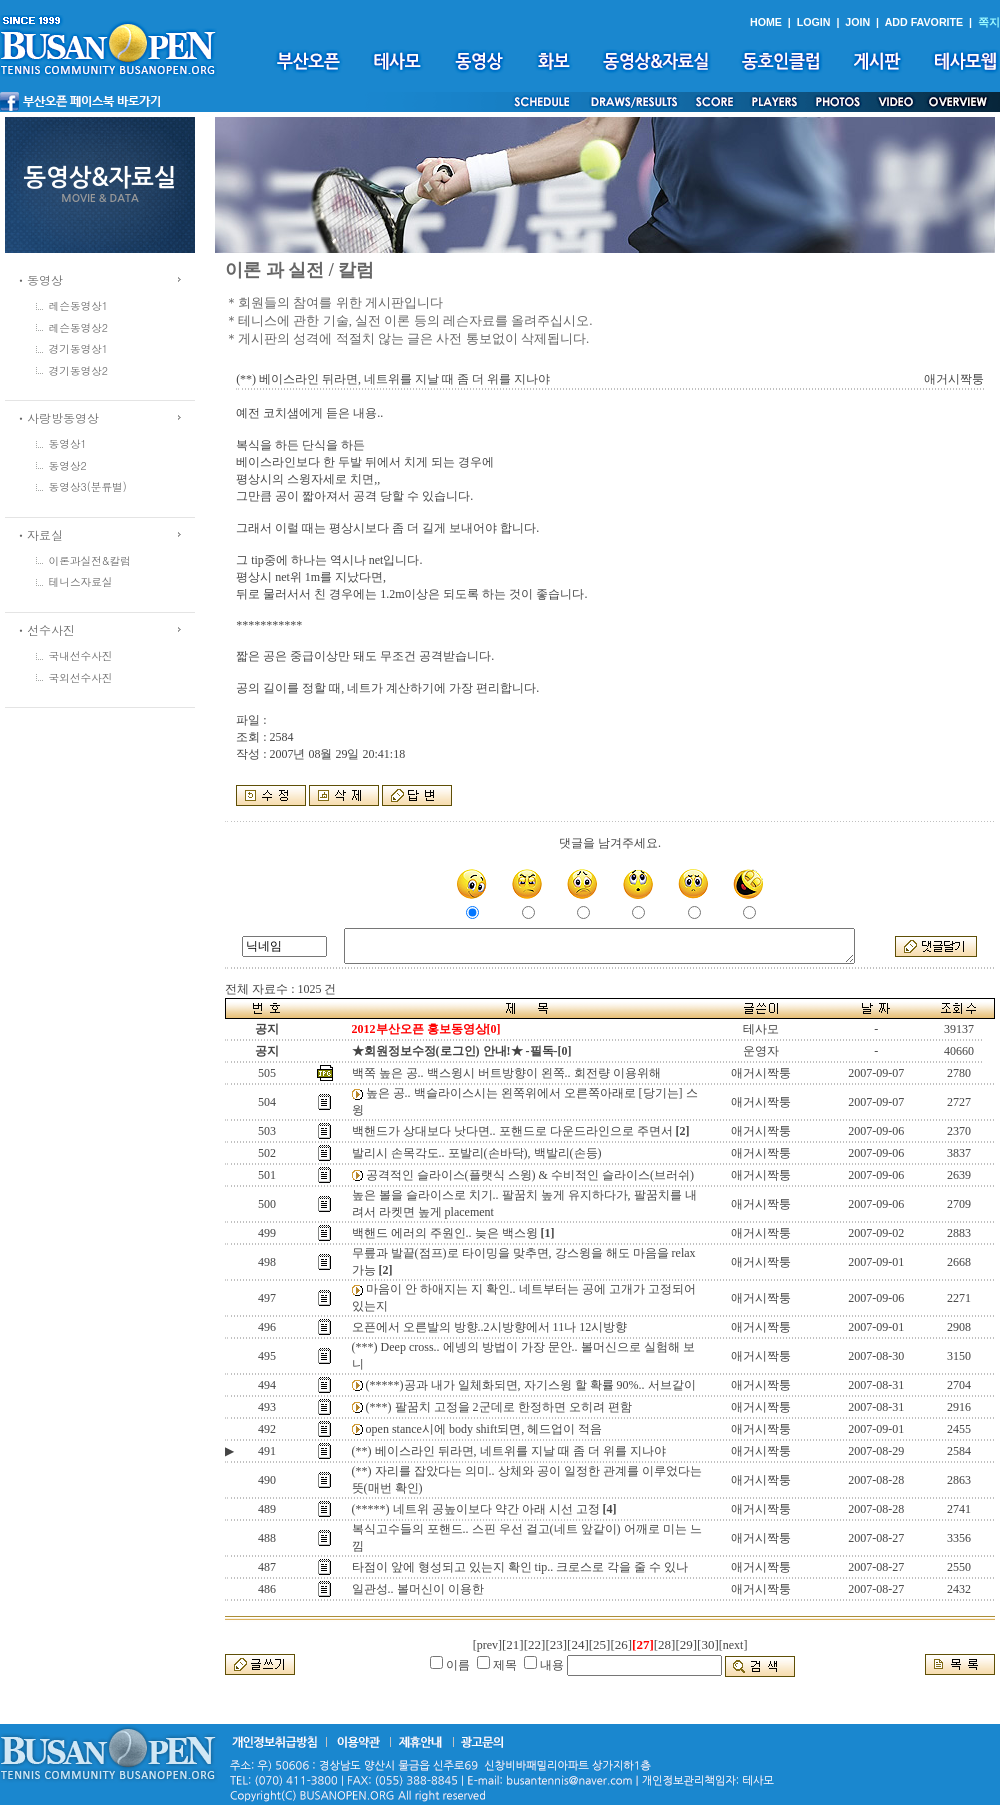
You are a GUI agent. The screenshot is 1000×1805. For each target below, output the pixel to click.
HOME (766, 22)
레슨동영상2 (79, 327)
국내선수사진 (81, 655)
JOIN (857, 22)
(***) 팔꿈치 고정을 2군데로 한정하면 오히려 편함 (499, 1407)
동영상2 (68, 465)
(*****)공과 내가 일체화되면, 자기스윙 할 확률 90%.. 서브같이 (531, 1385)
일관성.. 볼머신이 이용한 (418, 1589)
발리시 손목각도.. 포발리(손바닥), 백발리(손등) (477, 1153)
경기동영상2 (79, 370)
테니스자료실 (81, 581)
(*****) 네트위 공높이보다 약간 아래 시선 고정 (476, 1509)
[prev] (487, 1645)
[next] (733, 1645)
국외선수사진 (81, 677)
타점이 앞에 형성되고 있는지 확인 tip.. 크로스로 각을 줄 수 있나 (520, 1567)
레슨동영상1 (79, 305)
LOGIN (814, 22)
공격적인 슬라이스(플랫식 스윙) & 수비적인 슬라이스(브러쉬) (530, 1175)
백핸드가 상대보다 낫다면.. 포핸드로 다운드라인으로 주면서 (512, 1131)
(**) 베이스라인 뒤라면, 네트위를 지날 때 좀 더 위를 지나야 (509, 1451)
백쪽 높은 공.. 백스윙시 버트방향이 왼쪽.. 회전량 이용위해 (506, 1073)
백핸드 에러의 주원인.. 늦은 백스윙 (445, 1233)
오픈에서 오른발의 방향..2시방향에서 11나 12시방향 (490, 1327)
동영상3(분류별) (88, 486)
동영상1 (68, 443)
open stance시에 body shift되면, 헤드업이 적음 (484, 1429)
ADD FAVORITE (924, 22)
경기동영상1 (79, 348)
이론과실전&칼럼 (90, 560)
